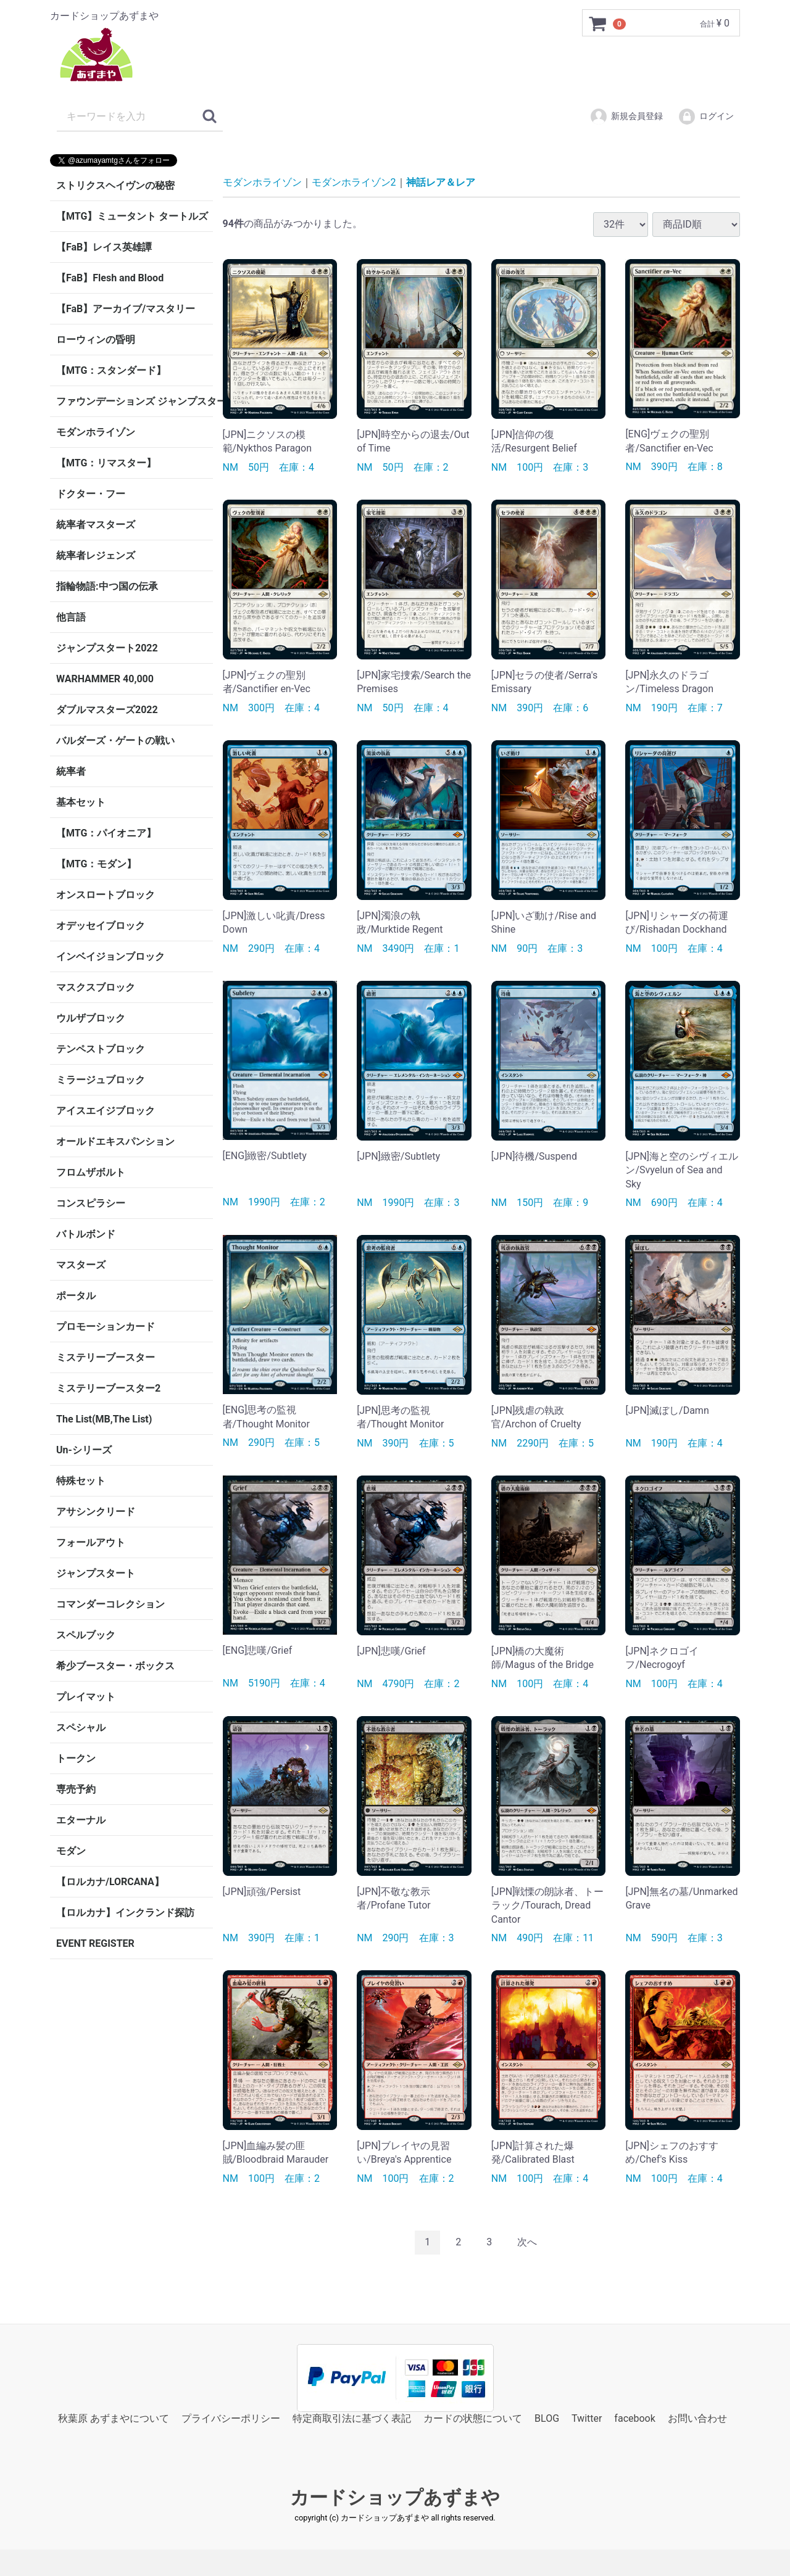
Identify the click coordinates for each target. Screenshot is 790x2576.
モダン (71, 1851)
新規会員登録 (626, 116)
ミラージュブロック (100, 1080)
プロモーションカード (105, 1326)
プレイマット (85, 1697)
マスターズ (81, 1265)
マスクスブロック (95, 987)
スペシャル (81, 1727)
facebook (634, 2418)
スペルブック (85, 1635)
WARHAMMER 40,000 (105, 679)
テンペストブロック (100, 1049)
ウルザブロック (90, 1018)
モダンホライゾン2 (354, 182)
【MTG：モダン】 (96, 864)
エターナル (81, 1820)
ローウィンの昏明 (95, 339)
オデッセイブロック (100, 925)
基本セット (81, 802)
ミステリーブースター (105, 1357)
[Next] (527, 2243)
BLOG (546, 2418)
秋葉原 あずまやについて (113, 2418)
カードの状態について (472, 2418)
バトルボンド (85, 1234)
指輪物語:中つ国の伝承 (107, 586)
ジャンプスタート (95, 1573)
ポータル (76, 1296)
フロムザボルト (90, 1172)
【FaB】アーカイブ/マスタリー (125, 309)
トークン (76, 1758)
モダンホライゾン (95, 432)
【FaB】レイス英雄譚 (104, 247)
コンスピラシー (90, 1203)
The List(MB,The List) (104, 1419)
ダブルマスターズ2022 (107, 710)
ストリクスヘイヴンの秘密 (115, 185)
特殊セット (81, 1481)
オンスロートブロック (105, 895)
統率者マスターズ (95, 524)
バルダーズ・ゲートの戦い (115, 740)
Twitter (587, 2418)
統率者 (71, 771)
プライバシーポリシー (230, 2418)
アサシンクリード (95, 1511)
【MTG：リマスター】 (106, 463)
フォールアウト (90, 1542)
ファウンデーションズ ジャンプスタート (134, 401)
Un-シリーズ (84, 1450)
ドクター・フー (90, 494)
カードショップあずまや (395, 2497)
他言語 (71, 617)
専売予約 (76, 1789)
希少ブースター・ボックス (115, 1666)
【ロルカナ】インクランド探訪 (125, 1912)
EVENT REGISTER (95, 1943)
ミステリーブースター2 (108, 1388)
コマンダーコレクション (110, 1604)
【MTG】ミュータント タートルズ (132, 216)
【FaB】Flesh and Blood (110, 278)
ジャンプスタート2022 (107, 648)
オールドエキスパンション (115, 1141)
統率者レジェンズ (95, 555)
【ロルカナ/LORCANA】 (110, 1882)
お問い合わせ (697, 2418)
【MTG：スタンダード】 (111, 370)
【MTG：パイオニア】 (106, 833)
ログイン (706, 116)
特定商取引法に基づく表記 (352, 2418)
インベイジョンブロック (110, 956)
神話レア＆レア (440, 182)
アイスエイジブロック (105, 1111)
